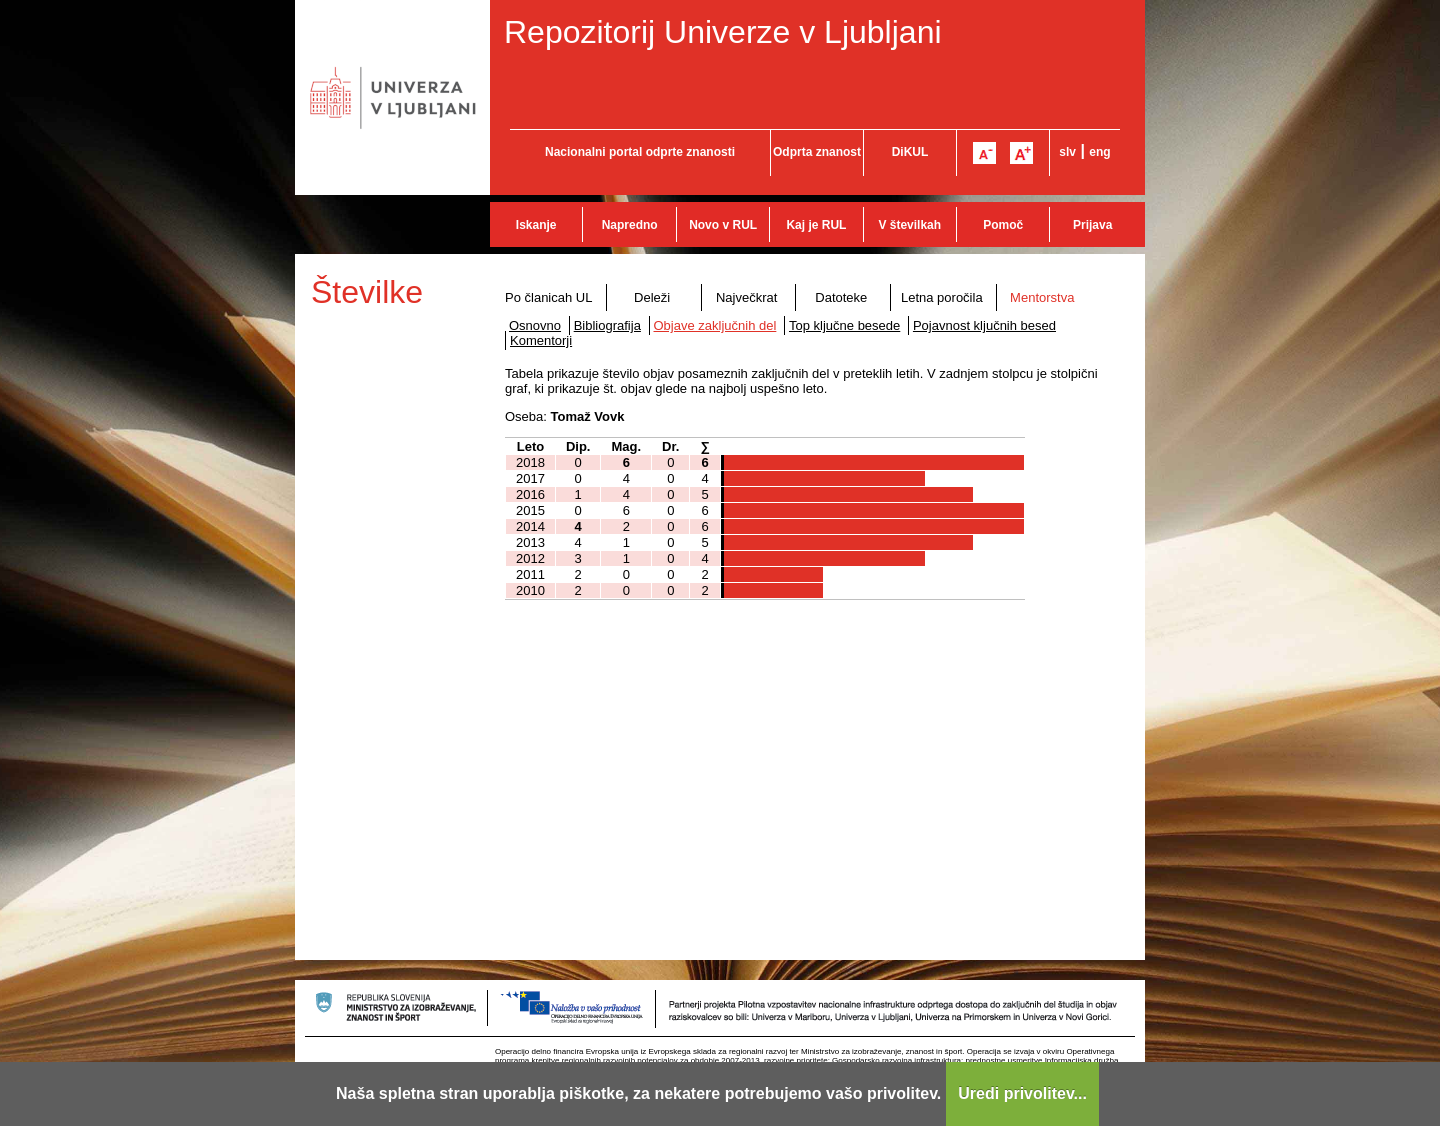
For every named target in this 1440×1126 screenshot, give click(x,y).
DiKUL (910, 152)
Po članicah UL (548, 297)
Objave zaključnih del (715, 325)
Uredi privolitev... (1022, 1093)
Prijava (1092, 225)
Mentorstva (1042, 297)
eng (1099, 152)
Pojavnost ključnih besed (984, 325)
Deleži (652, 297)
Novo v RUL (723, 225)
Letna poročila (942, 297)
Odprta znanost (817, 152)
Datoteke (841, 297)
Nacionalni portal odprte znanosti (640, 152)
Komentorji (541, 340)
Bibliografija (607, 325)
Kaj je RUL (816, 225)
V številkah (909, 225)
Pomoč (1003, 225)
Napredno (630, 225)
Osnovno (535, 325)
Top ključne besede (844, 325)
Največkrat (746, 297)
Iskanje (536, 225)
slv (1067, 152)
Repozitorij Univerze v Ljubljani (723, 32)
